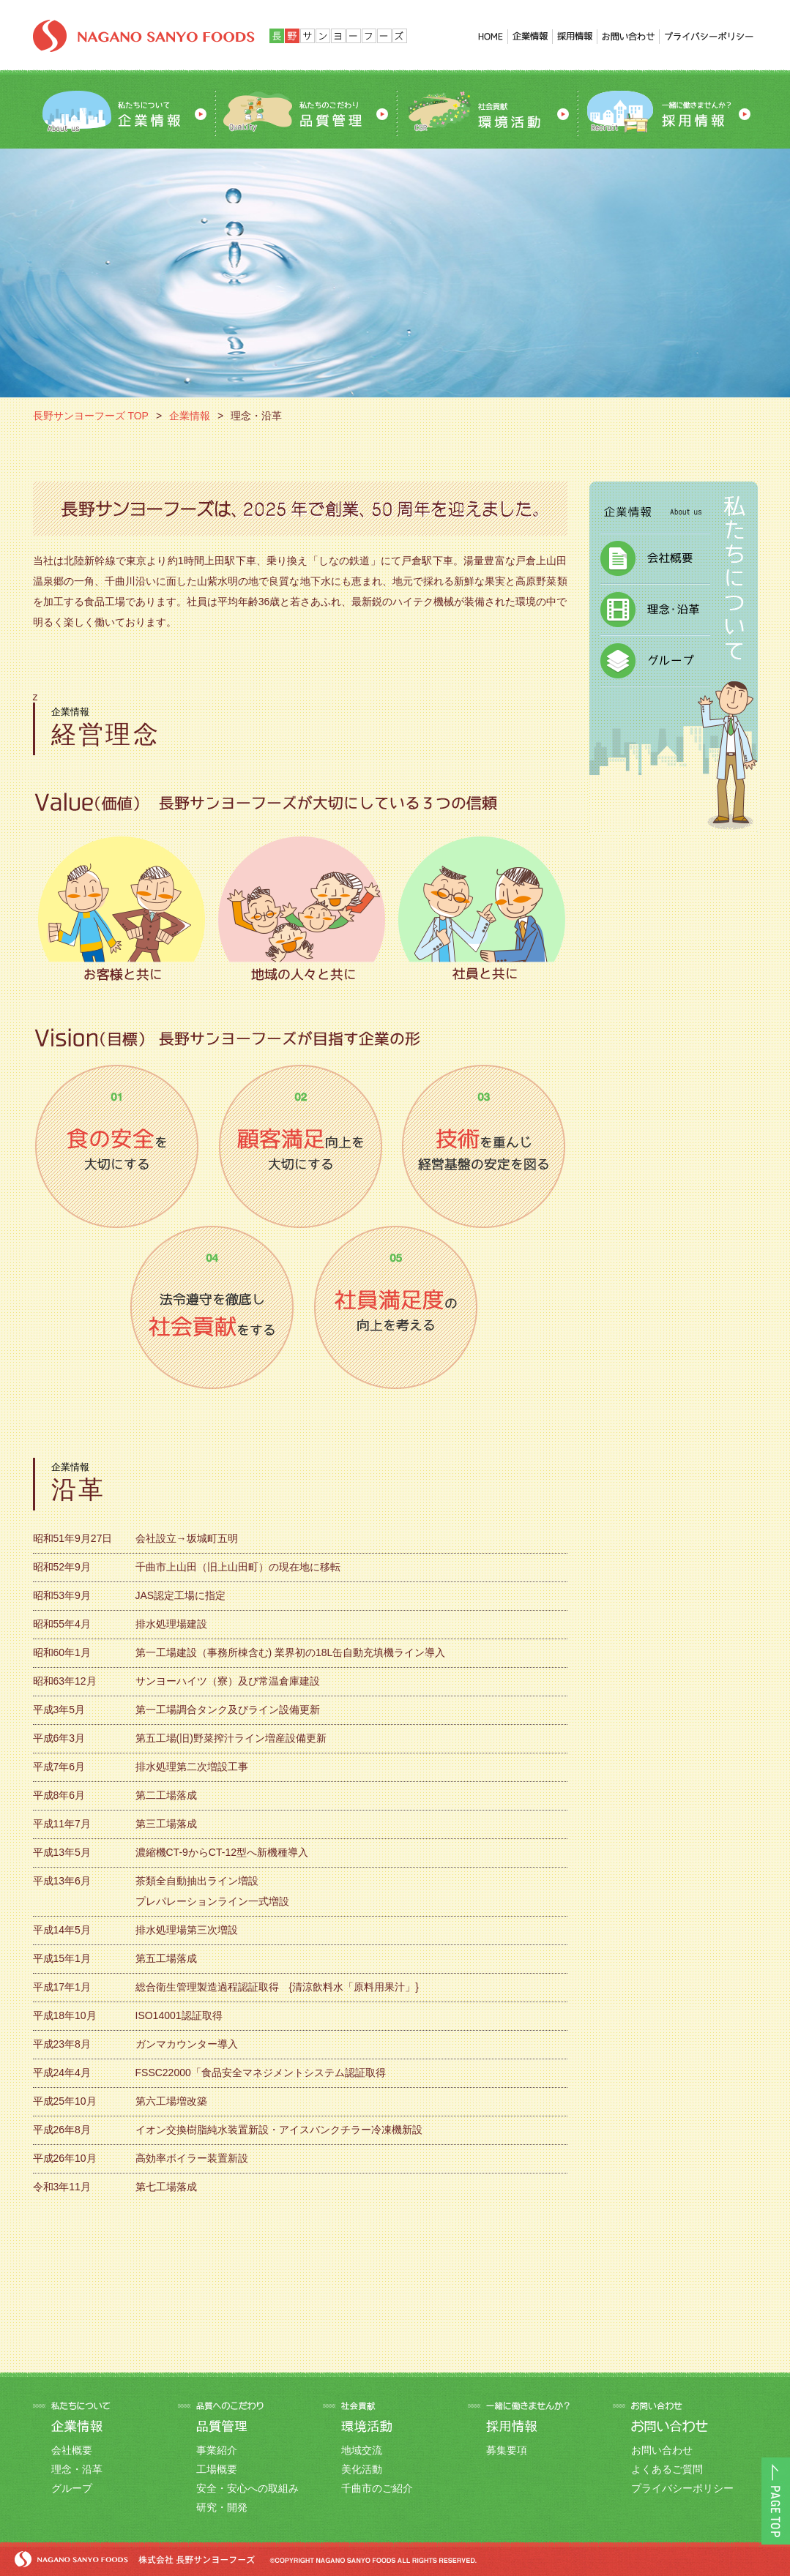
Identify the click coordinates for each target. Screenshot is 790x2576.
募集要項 (506, 2450)
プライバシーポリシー (682, 2488)
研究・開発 (221, 2507)
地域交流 (361, 2450)
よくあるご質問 (667, 2469)
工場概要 (216, 2469)
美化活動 (361, 2469)
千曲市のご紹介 (377, 2488)
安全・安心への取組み (247, 2488)
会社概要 (71, 2450)
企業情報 (189, 416)
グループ (71, 2488)
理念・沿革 (77, 2469)
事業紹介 (216, 2450)
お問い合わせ (662, 2450)
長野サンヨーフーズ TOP (91, 416)
